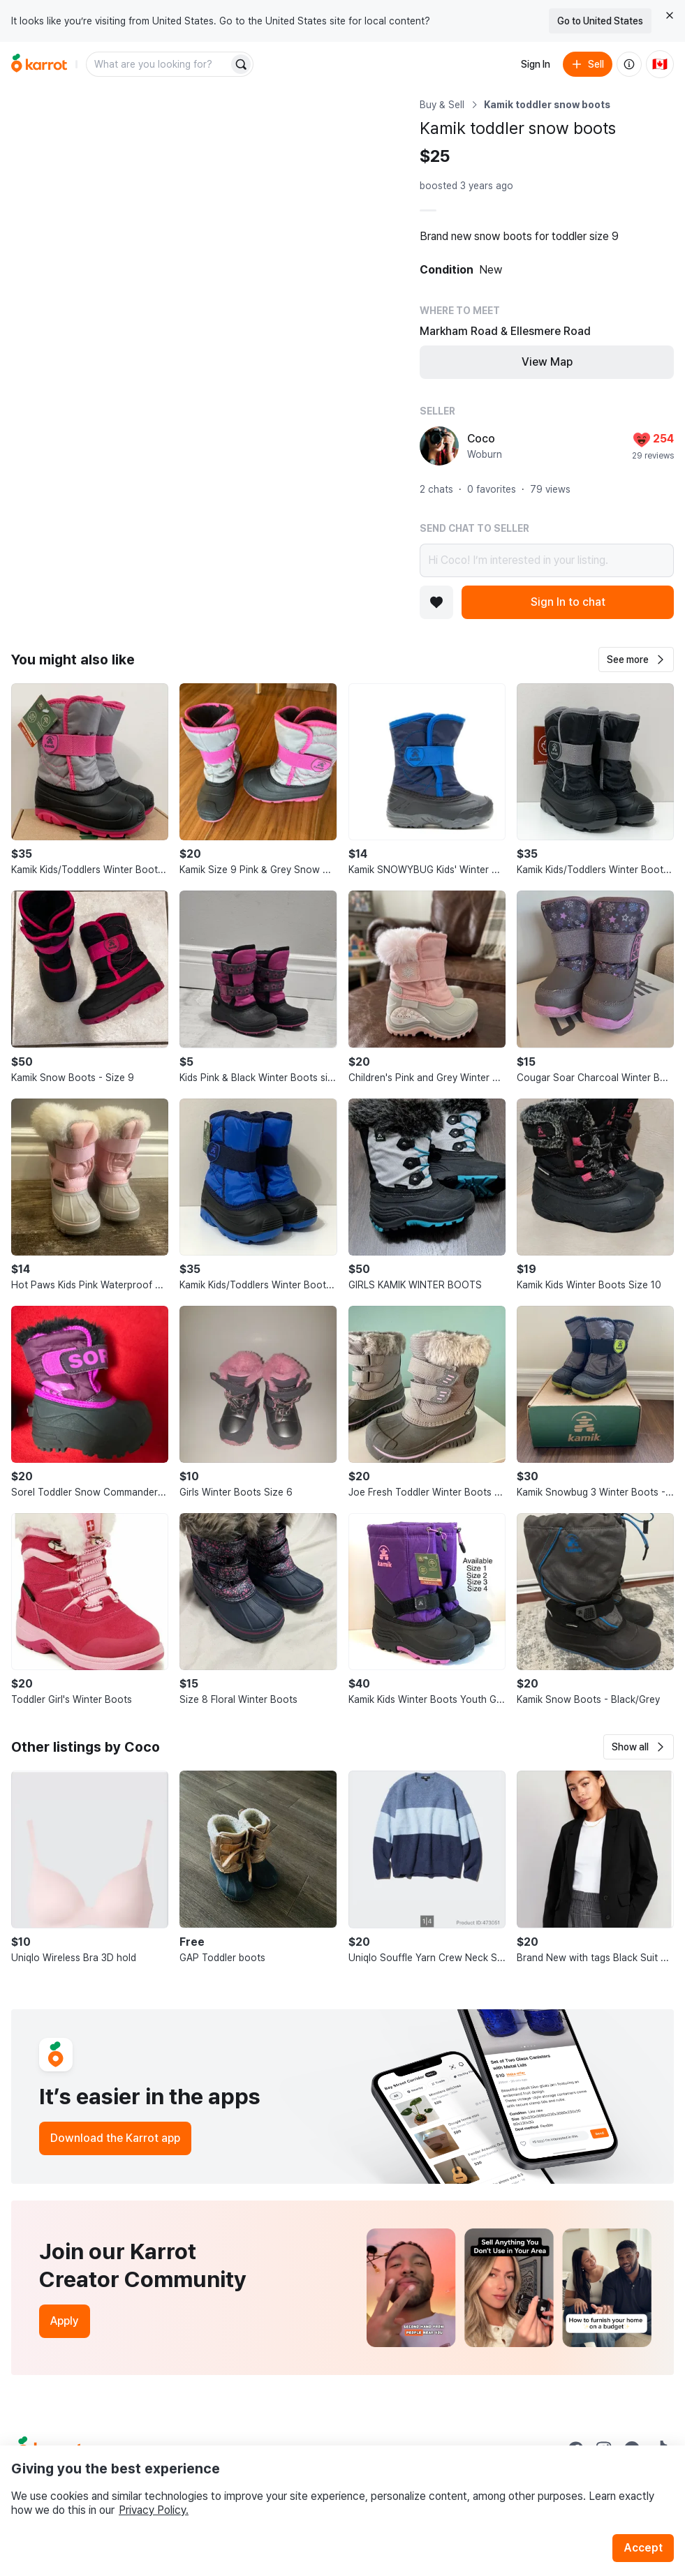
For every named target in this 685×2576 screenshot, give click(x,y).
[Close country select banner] (669, 15)
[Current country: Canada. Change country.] (660, 64)
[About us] (629, 64)
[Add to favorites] (436, 602)
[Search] (241, 64)
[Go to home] (39, 64)
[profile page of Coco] (439, 446)
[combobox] (158, 64)
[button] (636, 659)
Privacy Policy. (154, 2510)
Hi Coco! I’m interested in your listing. (547, 560)
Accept (643, 2547)
